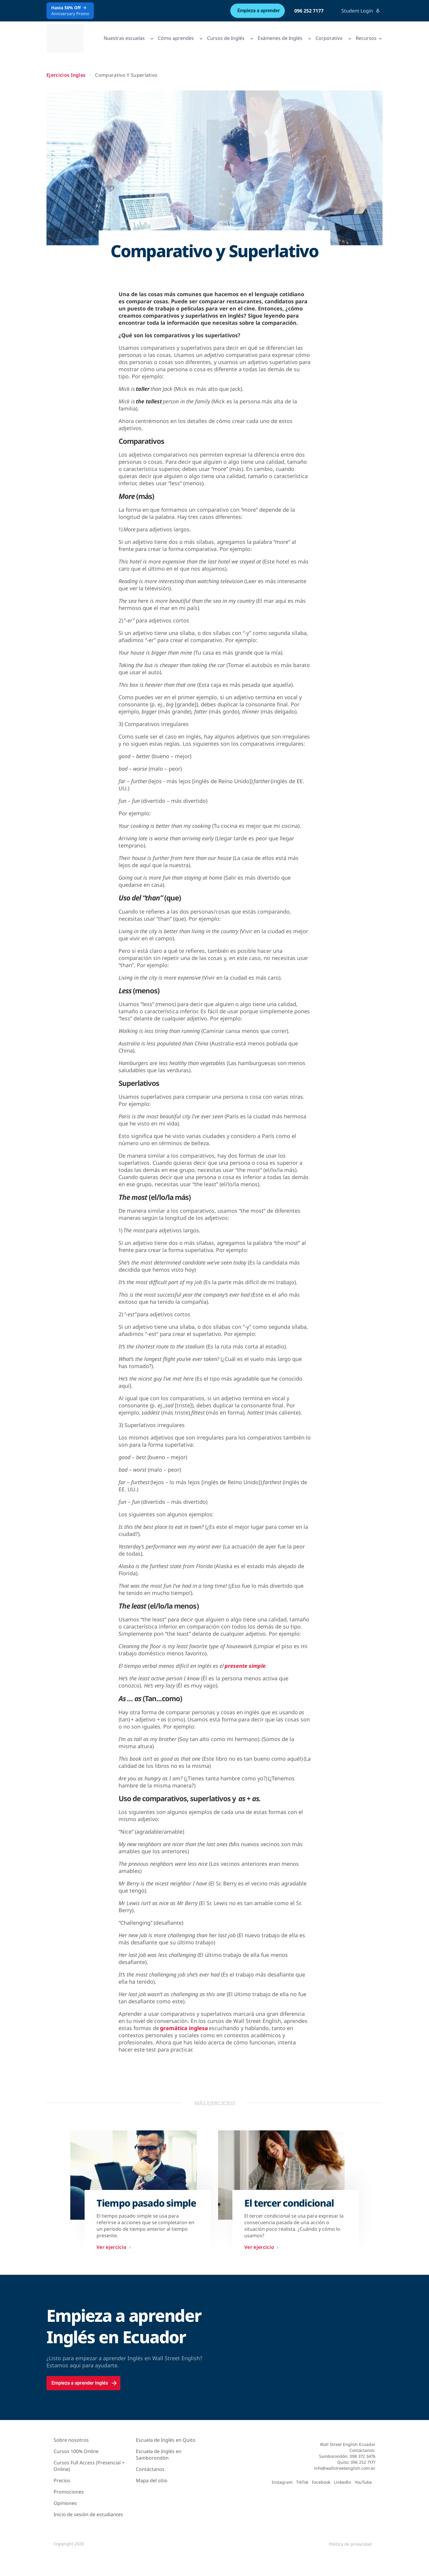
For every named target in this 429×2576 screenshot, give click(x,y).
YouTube (363, 2482)
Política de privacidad (350, 2544)
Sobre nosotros (71, 2440)
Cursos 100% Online (76, 2451)
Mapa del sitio (151, 2480)
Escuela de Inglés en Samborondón (158, 2454)
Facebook (321, 2482)
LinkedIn (342, 2482)
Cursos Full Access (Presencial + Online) (89, 2465)
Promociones (69, 2491)
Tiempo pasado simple (146, 2203)
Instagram (282, 2482)
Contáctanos (150, 2469)
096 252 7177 (309, 10)
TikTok (302, 2482)
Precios (62, 2480)
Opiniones (65, 2503)
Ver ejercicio (115, 2247)
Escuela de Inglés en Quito (165, 2440)
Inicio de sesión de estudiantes (88, 2514)
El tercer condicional (289, 2203)
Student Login (360, 10)
